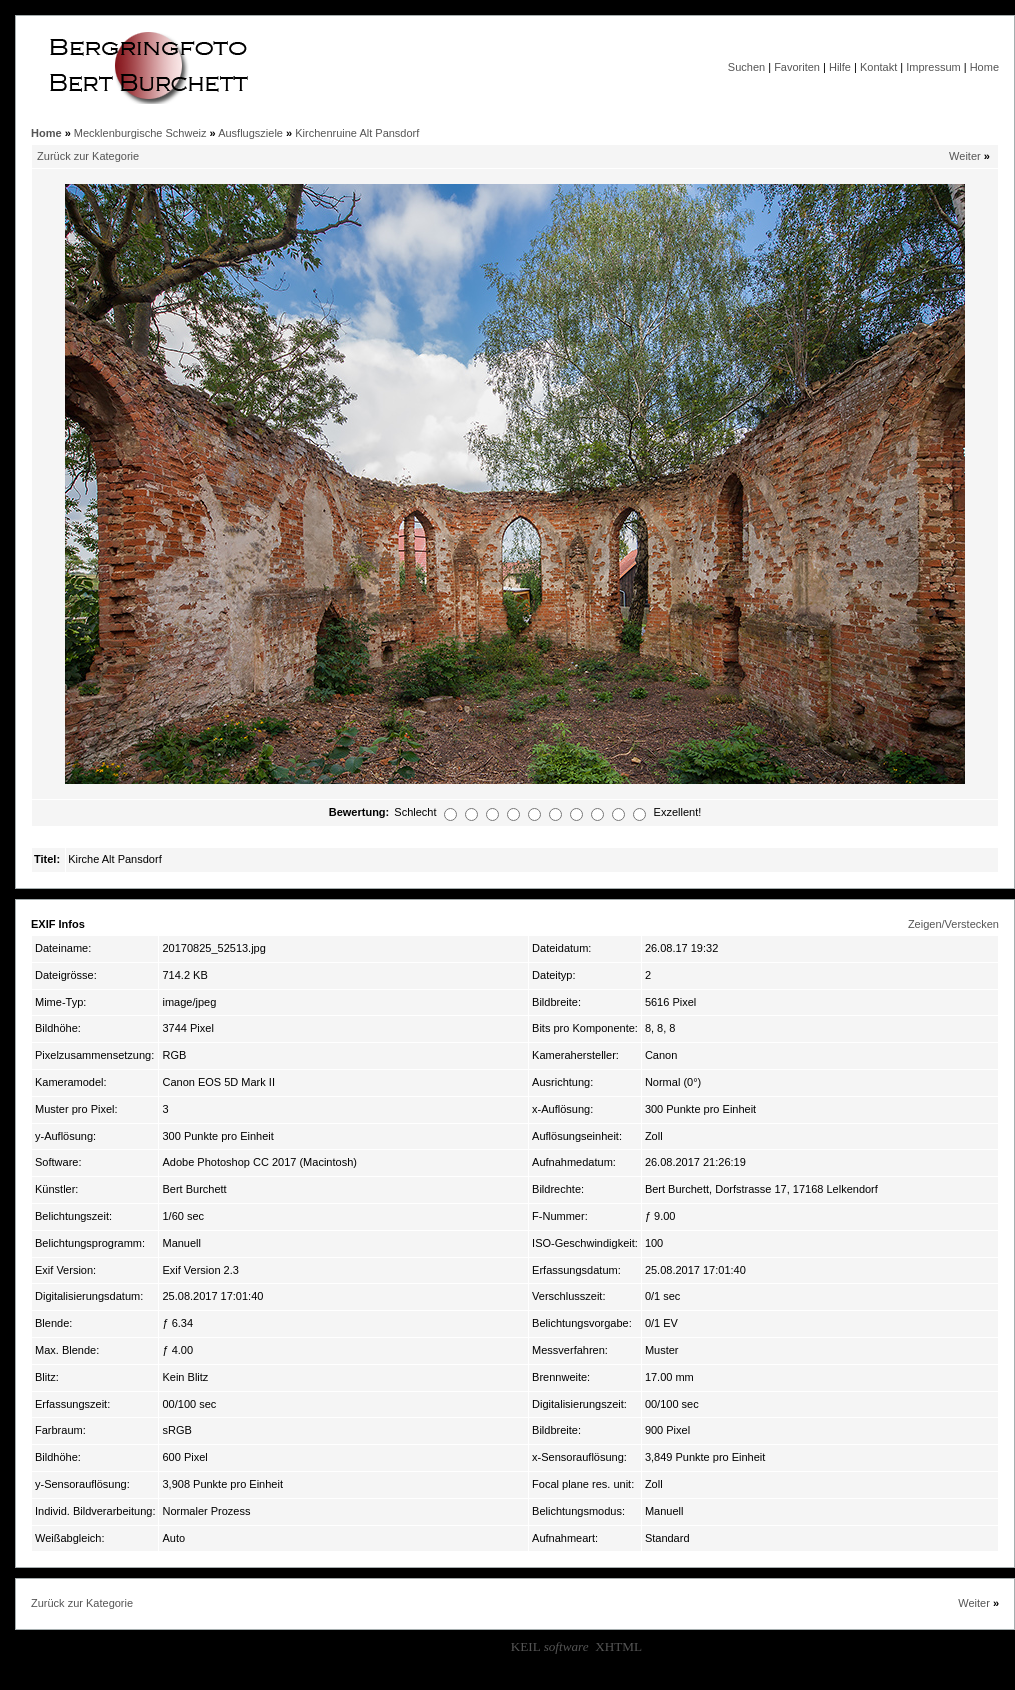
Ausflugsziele (250, 133)
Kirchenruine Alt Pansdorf (357, 133)
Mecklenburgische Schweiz (140, 133)
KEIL (550, 1646)
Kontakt (878, 67)
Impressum (933, 67)
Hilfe (840, 67)
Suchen (746, 67)
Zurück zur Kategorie (88, 156)
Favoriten (797, 67)
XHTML (618, 1646)
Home (984, 67)
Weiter (965, 156)
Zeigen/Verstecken (953, 924)
